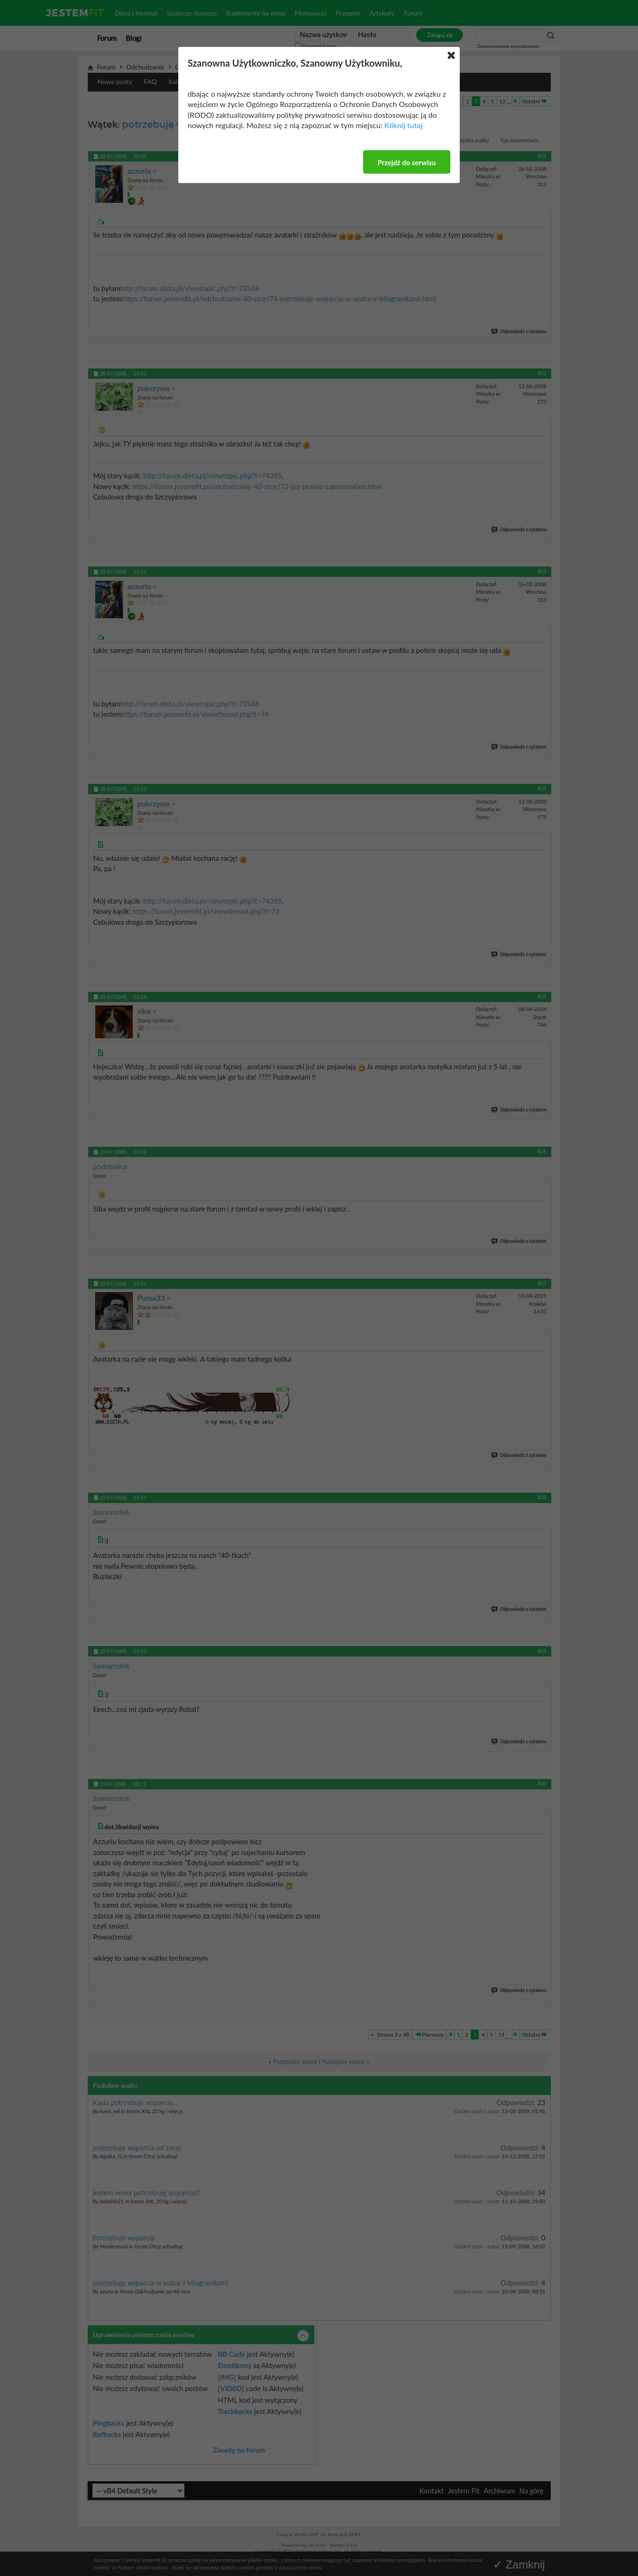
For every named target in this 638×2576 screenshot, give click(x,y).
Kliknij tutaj (403, 125)
